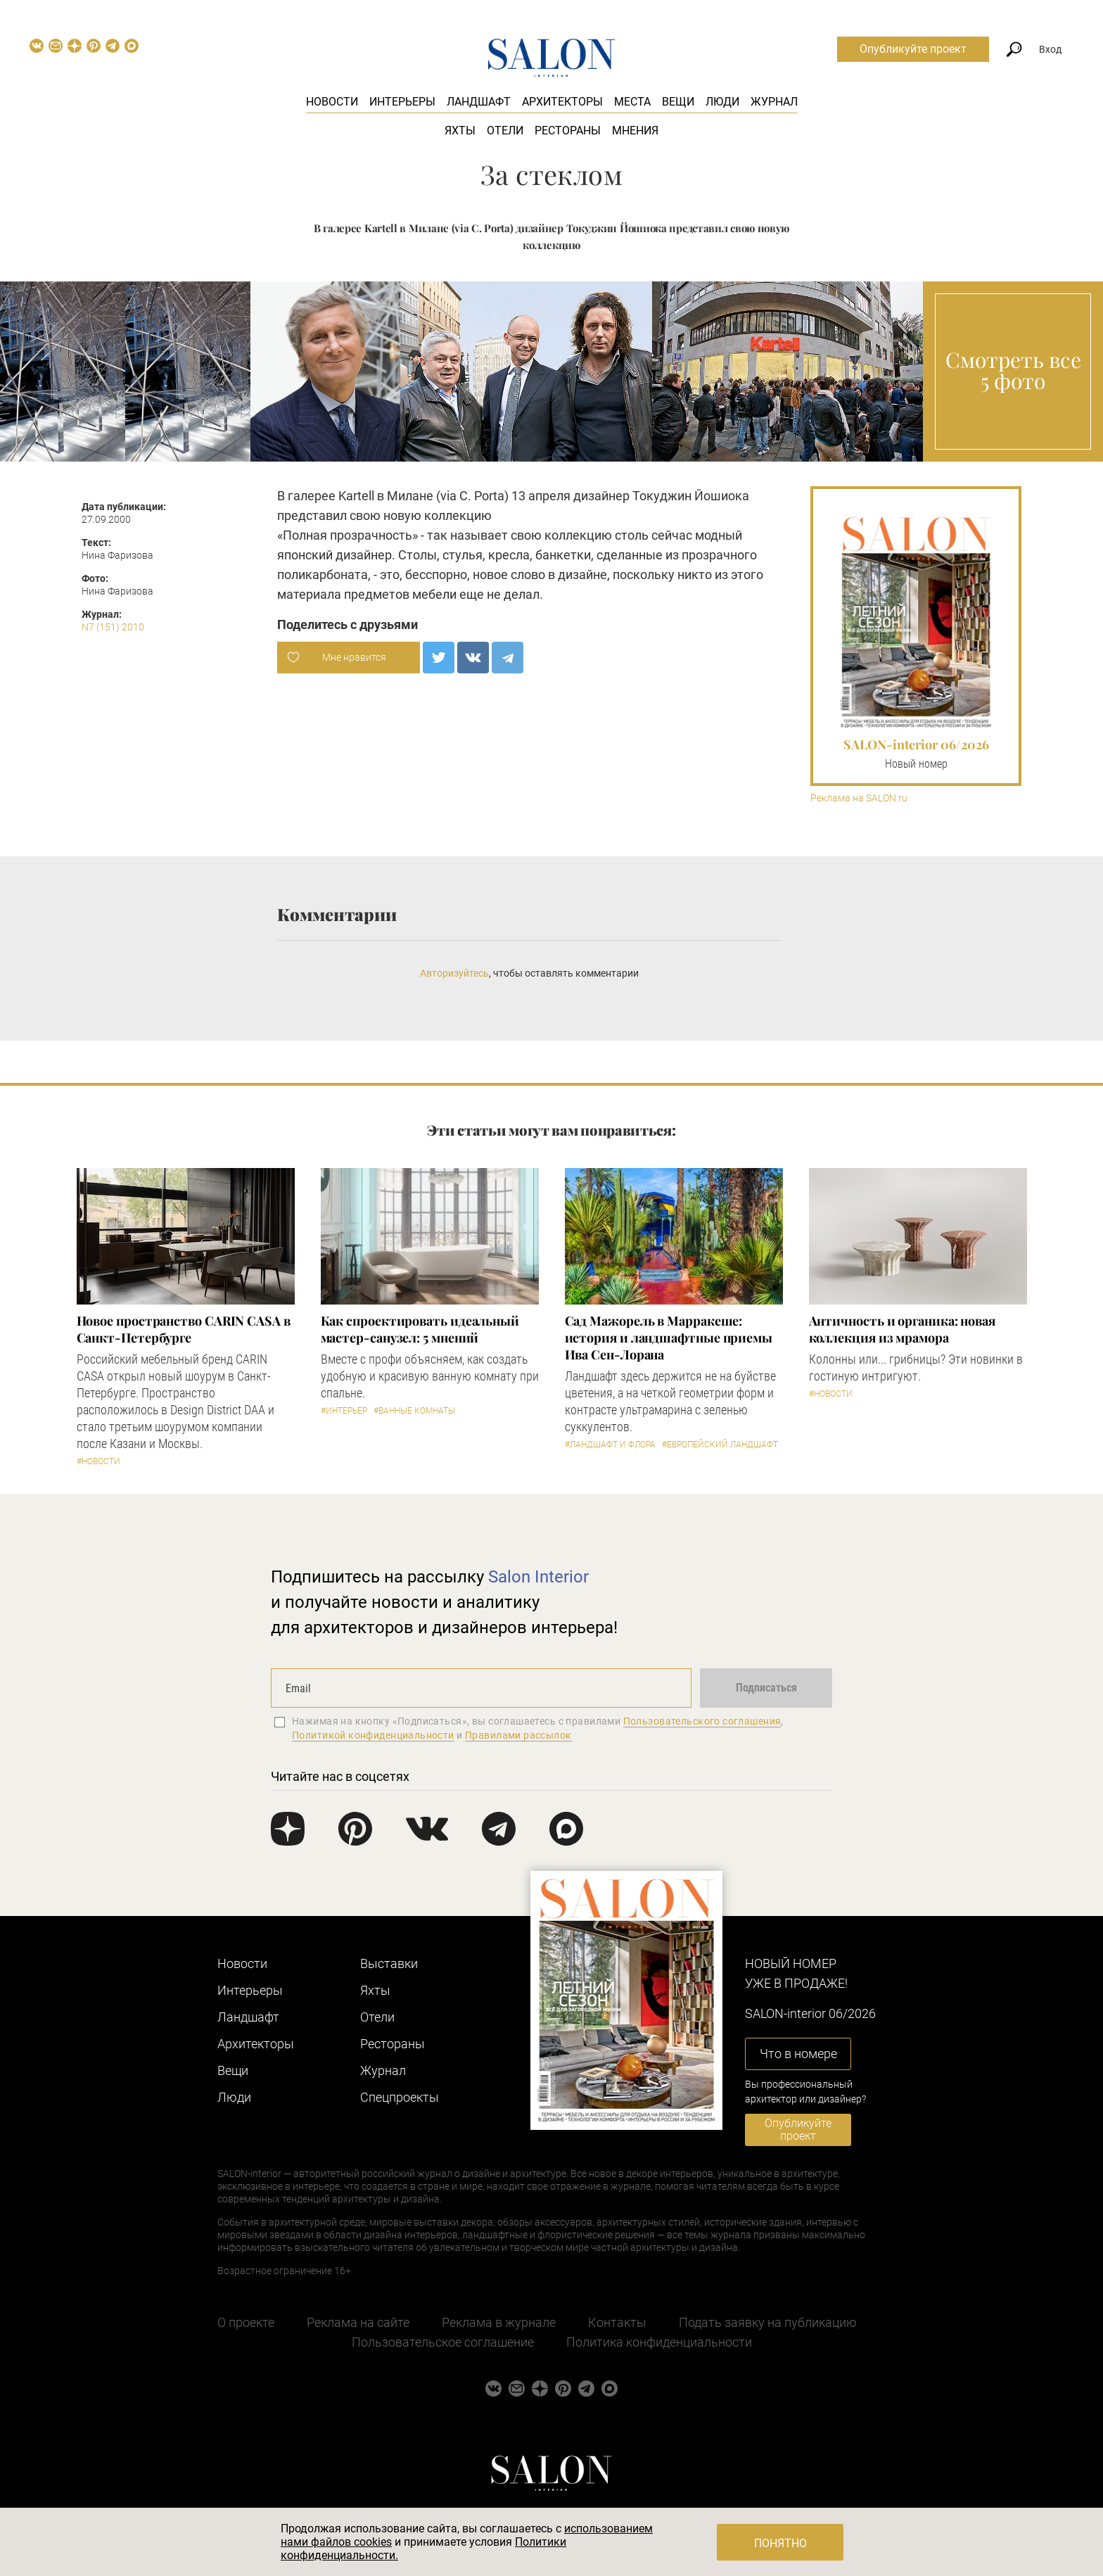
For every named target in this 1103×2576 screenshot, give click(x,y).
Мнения (635, 130)
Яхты (460, 130)
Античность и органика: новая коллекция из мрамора (902, 1329)
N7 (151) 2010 (113, 627)
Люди (722, 101)
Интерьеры (402, 101)
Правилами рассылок (518, 1735)
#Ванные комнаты (414, 1411)
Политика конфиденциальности (659, 2342)
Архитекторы (562, 101)
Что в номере (798, 2053)
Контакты (617, 2322)
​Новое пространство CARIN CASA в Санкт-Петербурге (184, 1329)
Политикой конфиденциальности (373, 1735)
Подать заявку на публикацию (768, 2322)
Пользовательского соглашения (702, 1721)
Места (632, 101)
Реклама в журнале (499, 2322)
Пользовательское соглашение (443, 2342)
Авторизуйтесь (454, 973)
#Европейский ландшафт (720, 1444)
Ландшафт (479, 101)
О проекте (245, 2322)
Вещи (678, 101)
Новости (332, 101)
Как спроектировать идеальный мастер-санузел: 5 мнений (420, 1329)
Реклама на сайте (358, 2322)
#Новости (98, 1461)
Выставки (389, 1963)
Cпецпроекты (399, 2097)
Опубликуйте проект (913, 49)
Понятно (780, 2543)
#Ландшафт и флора (610, 1444)
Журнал (774, 101)
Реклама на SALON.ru (858, 798)
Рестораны (568, 130)
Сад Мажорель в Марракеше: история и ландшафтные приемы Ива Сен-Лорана (668, 1337)
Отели (505, 130)
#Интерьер (344, 1411)
